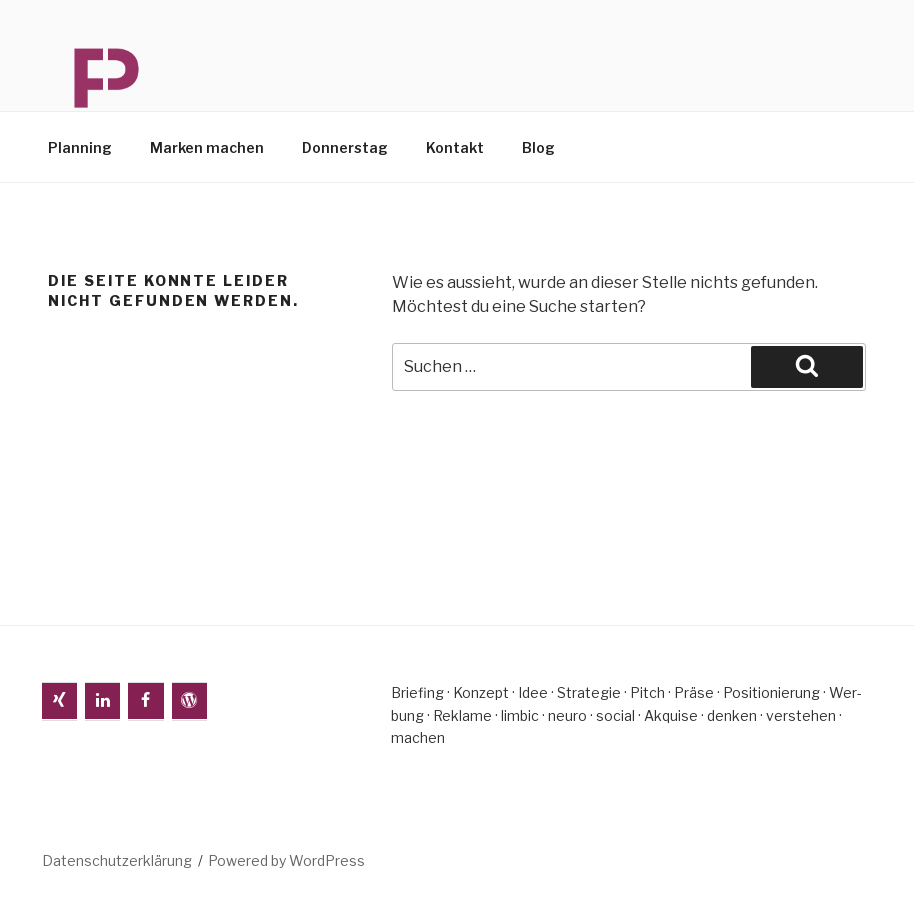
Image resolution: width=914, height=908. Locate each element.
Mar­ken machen (207, 147)
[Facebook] (145, 701)
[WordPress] (189, 701)
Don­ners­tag (345, 147)
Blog (538, 147)
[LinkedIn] (102, 701)
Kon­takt (455, 147)
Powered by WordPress (286, 860)
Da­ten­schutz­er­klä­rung (117, 860)
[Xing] (59, 701)
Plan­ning (80, 147)
